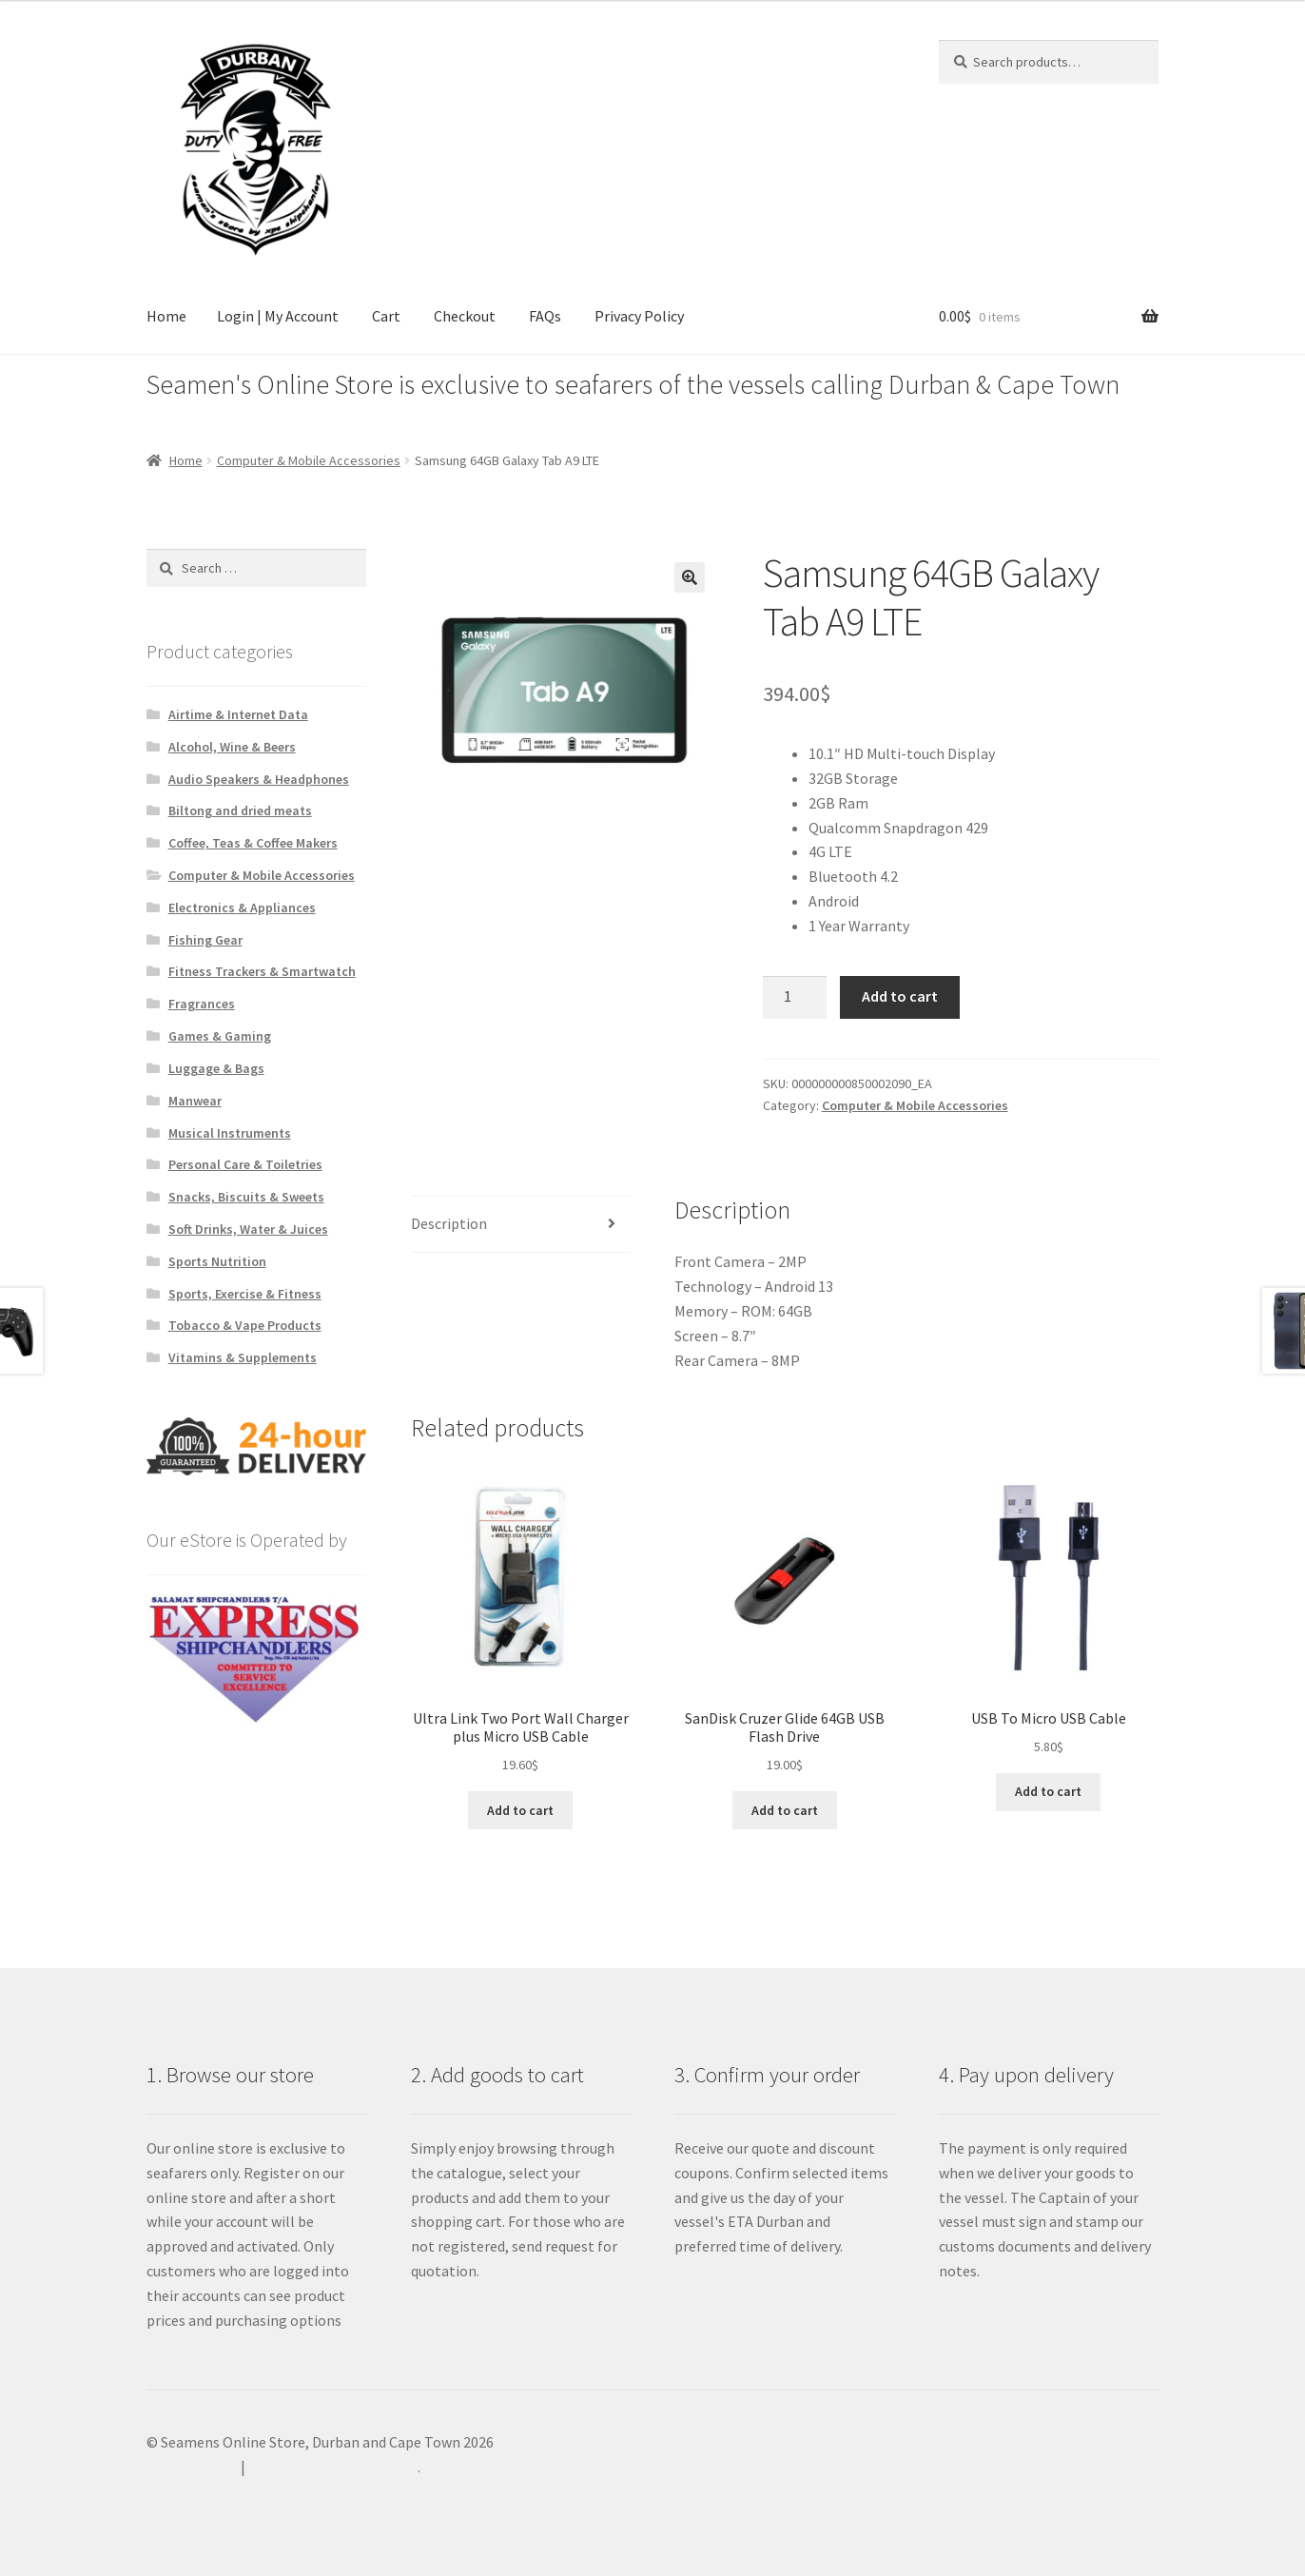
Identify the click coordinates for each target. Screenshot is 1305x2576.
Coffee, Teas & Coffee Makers (253, 842)
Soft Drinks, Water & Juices (248, 1229)
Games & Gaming (219, 1035)
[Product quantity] (795, 998)
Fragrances (201, 1003)
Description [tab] (449, 1223)
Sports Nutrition (217, 1261)
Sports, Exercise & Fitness (244, 1293)
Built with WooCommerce (333, 2466)
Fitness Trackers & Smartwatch (262, 971)
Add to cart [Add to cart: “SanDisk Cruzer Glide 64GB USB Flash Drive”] (784, 1810)
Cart (386, 315)
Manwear (195, 1100)
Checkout (465, 315)
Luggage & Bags (216, 1068)
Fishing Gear (205, 939)
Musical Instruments (229, 1133)
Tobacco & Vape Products (244, 1325)
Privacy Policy (639, 315)
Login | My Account (278, 315)
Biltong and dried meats (240, 810)
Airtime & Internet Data (238, 714)
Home (166, 315)
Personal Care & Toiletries (245, 1164)
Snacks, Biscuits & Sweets (246, 1196)
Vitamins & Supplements (242, 1357)
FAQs (545, 315)
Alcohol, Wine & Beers (232, 746)
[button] (689, 577)
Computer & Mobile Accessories (308, 460)
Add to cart (900, 995)
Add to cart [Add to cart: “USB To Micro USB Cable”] (1048, 1791)
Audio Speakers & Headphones (258, 779)
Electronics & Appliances (242, 907)
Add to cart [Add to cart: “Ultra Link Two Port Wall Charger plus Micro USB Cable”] (520, 1810)
